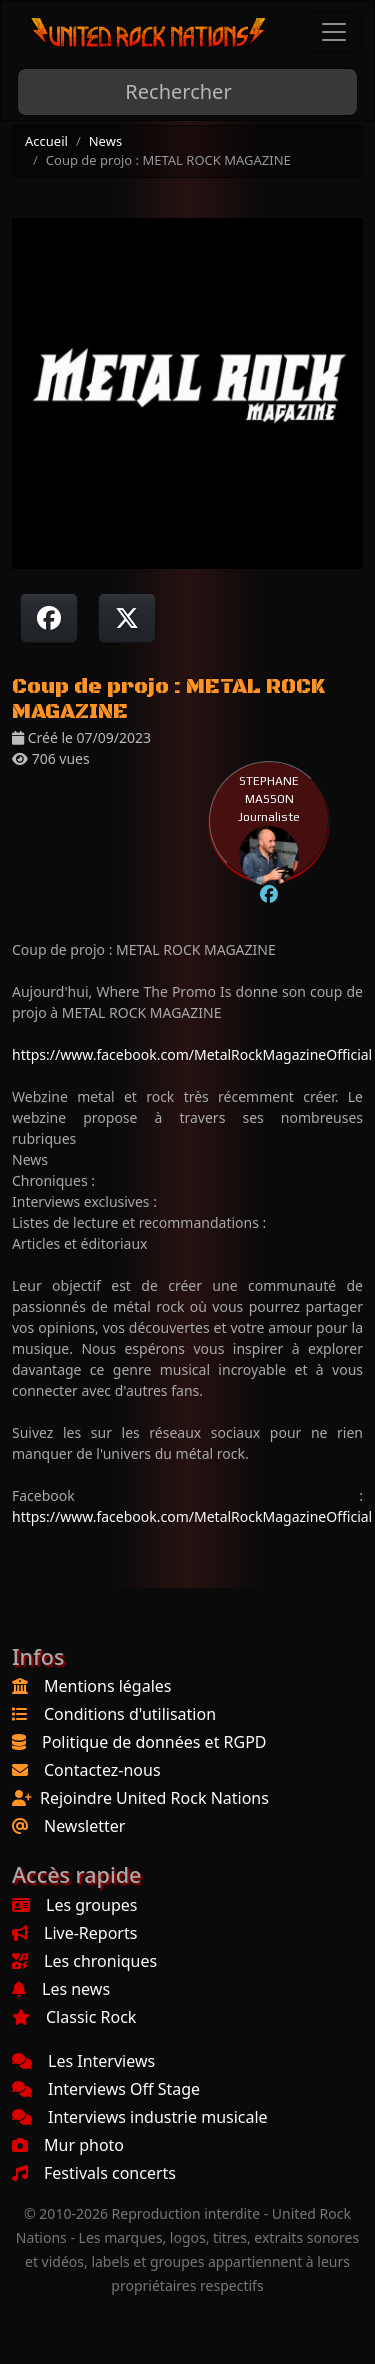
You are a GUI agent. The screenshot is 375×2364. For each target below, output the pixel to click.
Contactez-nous (102, 1770)
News (105, 141)
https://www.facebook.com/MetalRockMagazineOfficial (192, 1054)
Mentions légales (108, 1686)
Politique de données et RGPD (154, 1742)
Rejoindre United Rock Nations (154, 1798)
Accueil (46, 141)
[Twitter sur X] (127, 618)
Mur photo (68, 2145)
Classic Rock (74, 2017)
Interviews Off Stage (106, 2089)
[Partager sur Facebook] (49, 618)
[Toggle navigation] (334, 32)
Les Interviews (83, 2061)
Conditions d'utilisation (130, 1714)
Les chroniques (84, 1961)
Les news (61, 1989)
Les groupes (74, 1905)
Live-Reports (74, 1933)
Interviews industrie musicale (140, 2117)
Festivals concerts (94, 2173)
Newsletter (84, 1826)
